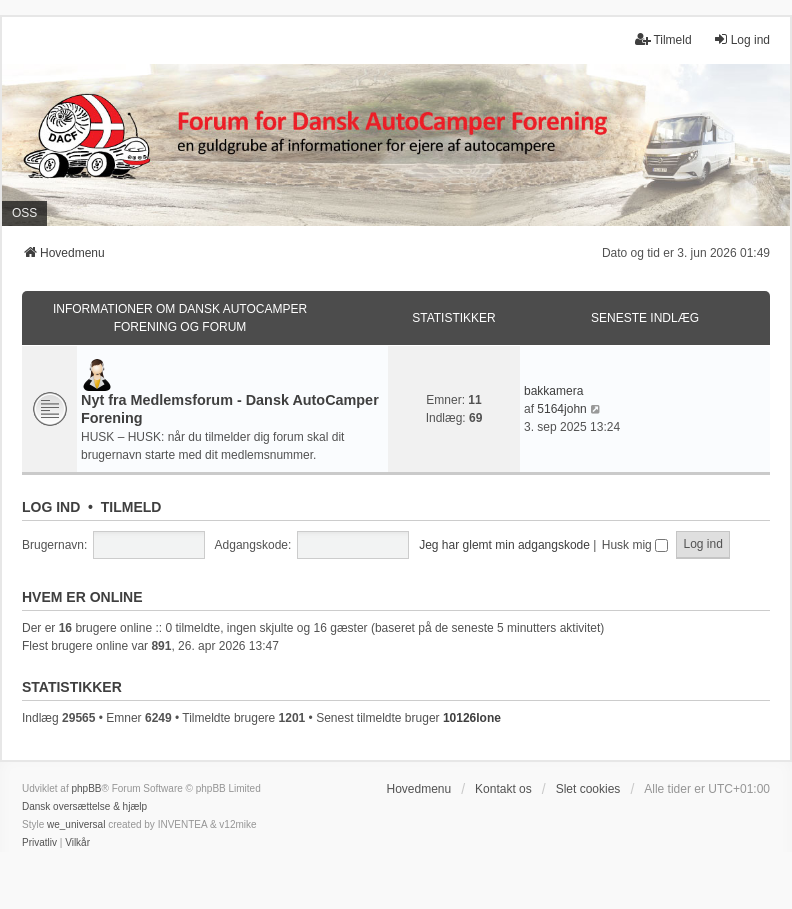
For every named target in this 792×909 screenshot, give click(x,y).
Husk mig (635, 545)
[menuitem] (39, 843)
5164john (561, 409)
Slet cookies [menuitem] (588, 789)
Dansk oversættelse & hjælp (84, 806)
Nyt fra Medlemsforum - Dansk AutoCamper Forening (230, 409)
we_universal (76, 824)
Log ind (51, 507)
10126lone (472, 718)
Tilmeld (131, 507)
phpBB (86, 788)
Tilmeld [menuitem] (663, 39)
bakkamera (553, 391)
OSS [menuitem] (24, 213)
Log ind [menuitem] (741, 39)
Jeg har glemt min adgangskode (504, 545)
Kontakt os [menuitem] (503, 789)
